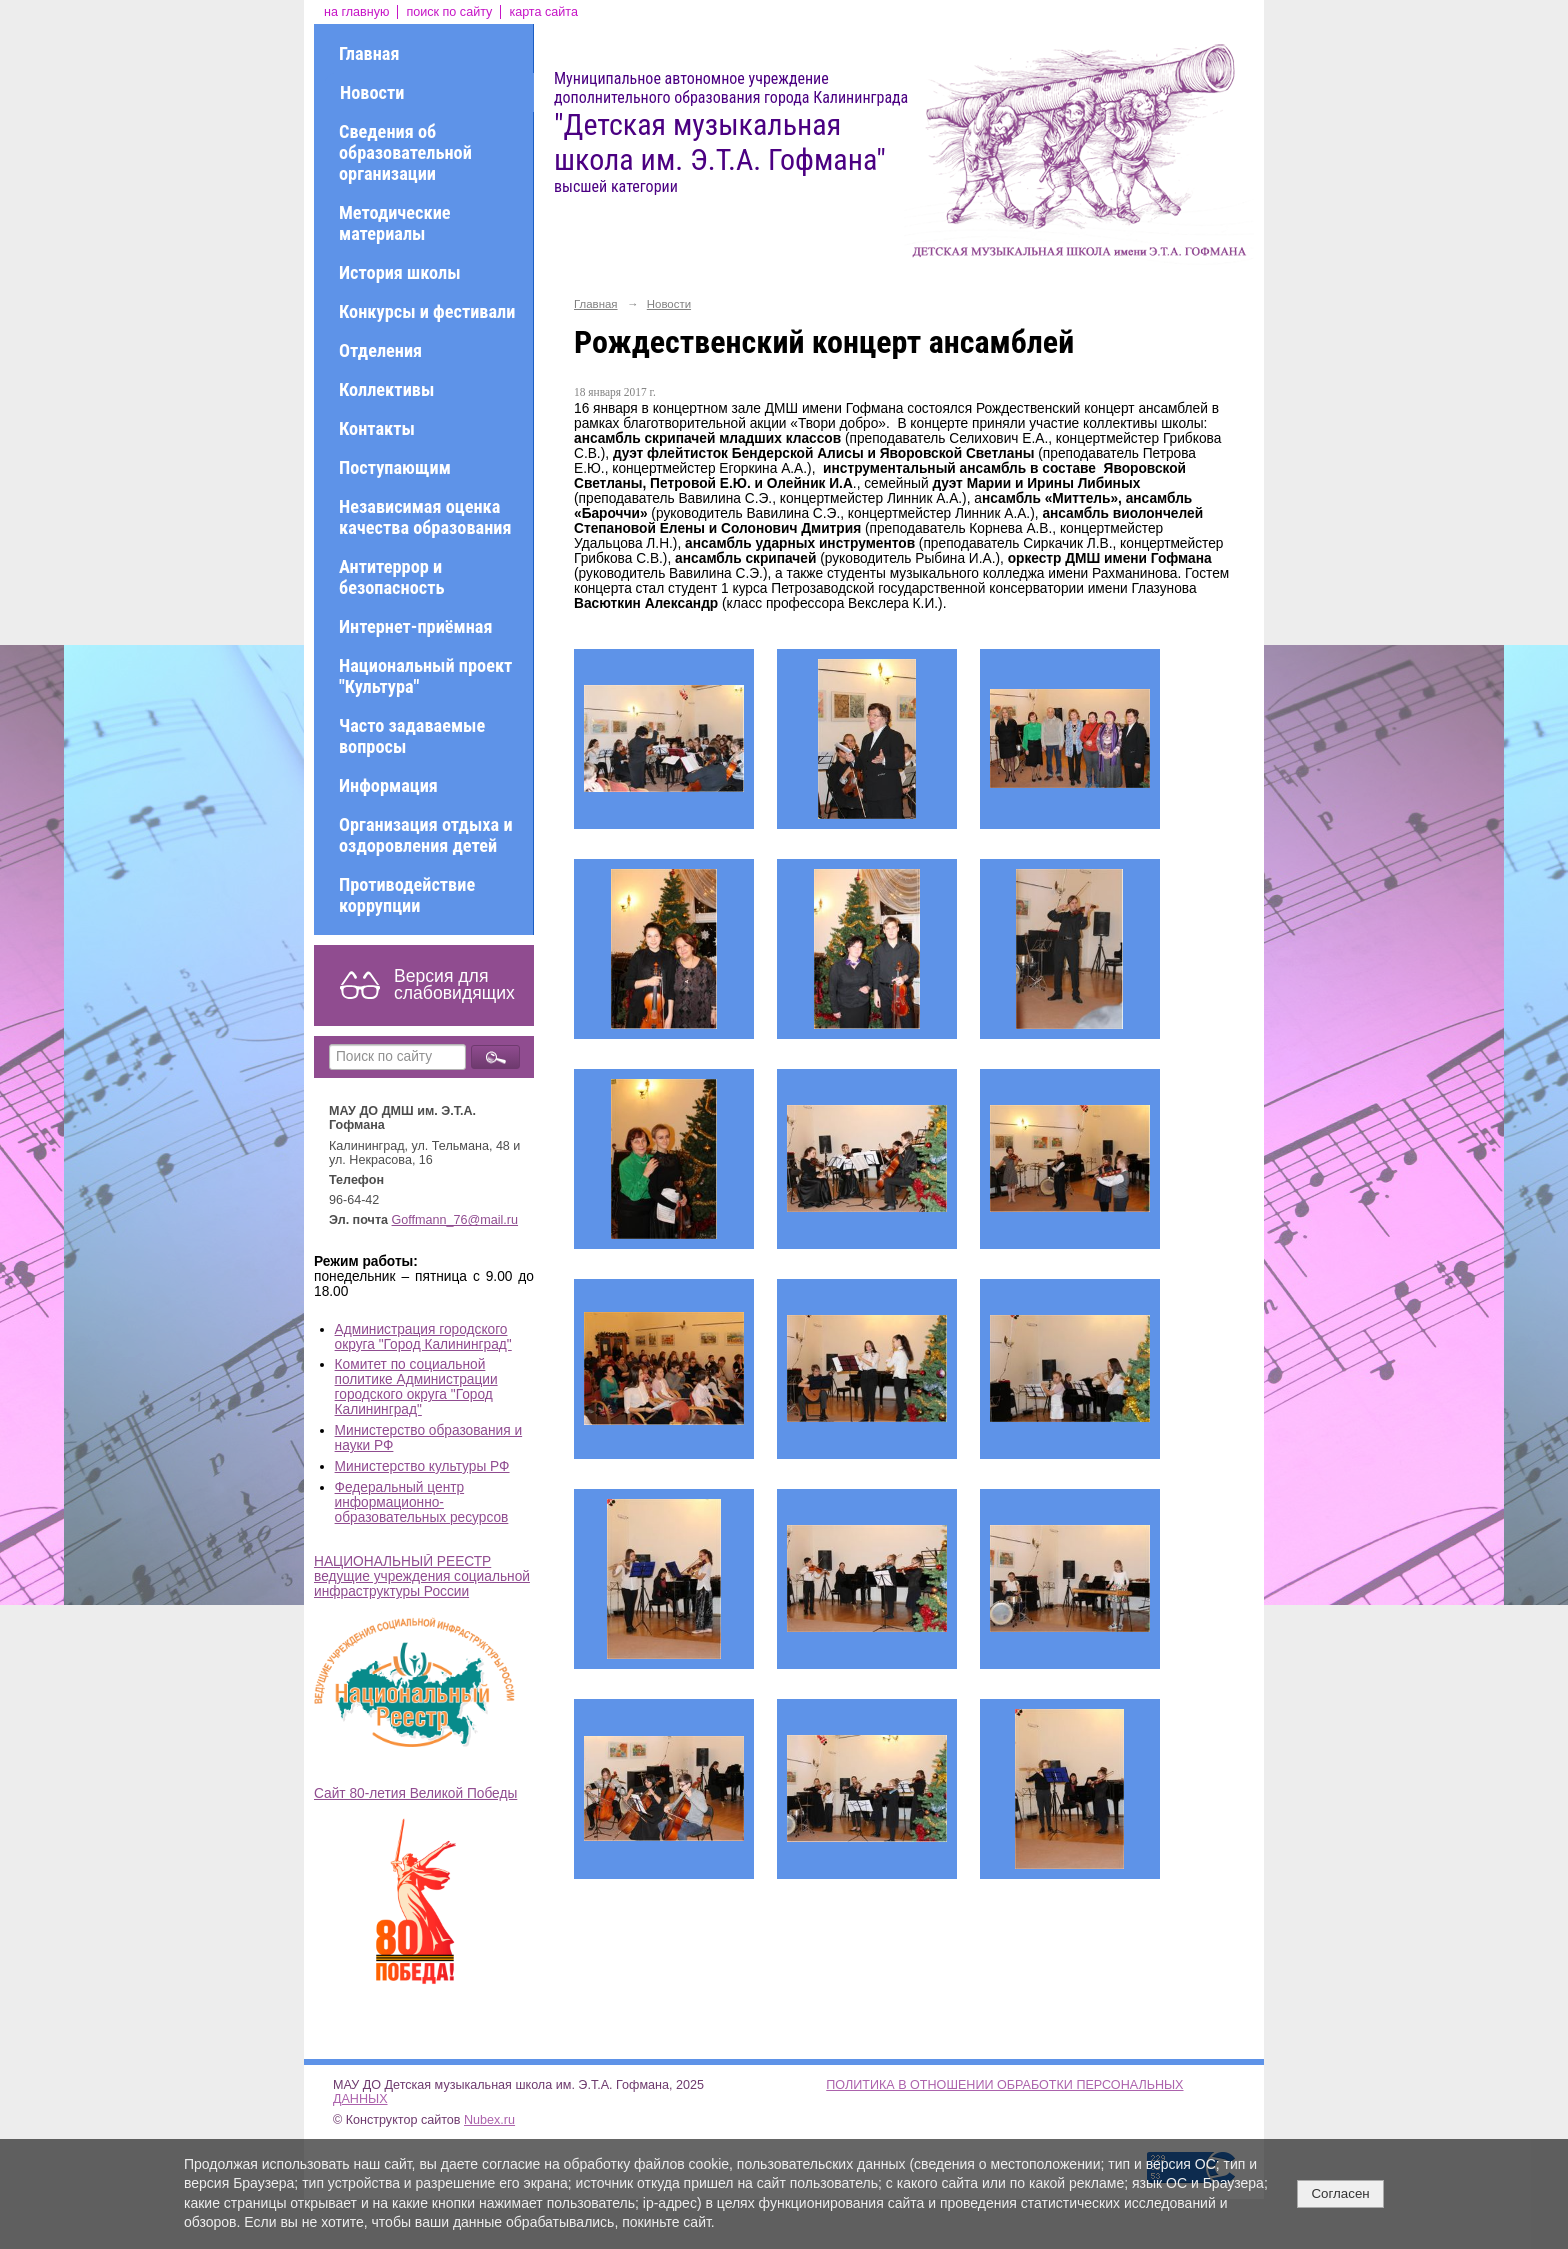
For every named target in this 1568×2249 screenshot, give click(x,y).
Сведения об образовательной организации (405, 152)
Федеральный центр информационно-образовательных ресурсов (422, 1502)
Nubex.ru (489, 2120)
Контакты (377, 428)
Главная (369, 53)
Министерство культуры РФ (422, 1466)
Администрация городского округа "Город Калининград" (423, 1337)
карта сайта (543, 12)
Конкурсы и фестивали (427, 311)
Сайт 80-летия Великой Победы (415, 1793)
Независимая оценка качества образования (425, 517)
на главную (356, 12)
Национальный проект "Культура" (425, 676)
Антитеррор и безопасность (391, 577)
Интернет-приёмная (415, 626)
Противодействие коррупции (407, 895)
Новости (372, 92)
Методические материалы (395, 223)
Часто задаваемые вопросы (412, 736)
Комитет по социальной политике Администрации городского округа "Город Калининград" (416, 1387)
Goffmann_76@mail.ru (455, 1220)
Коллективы (386, 389)
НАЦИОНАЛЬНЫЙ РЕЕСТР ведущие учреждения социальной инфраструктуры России (422, 1576)
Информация (388, 785)
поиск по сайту (449, 12)
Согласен (1340, 2193)
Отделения (380, 350)
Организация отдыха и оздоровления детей (426, 835)
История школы (400, 272)
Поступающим (395, 467)
